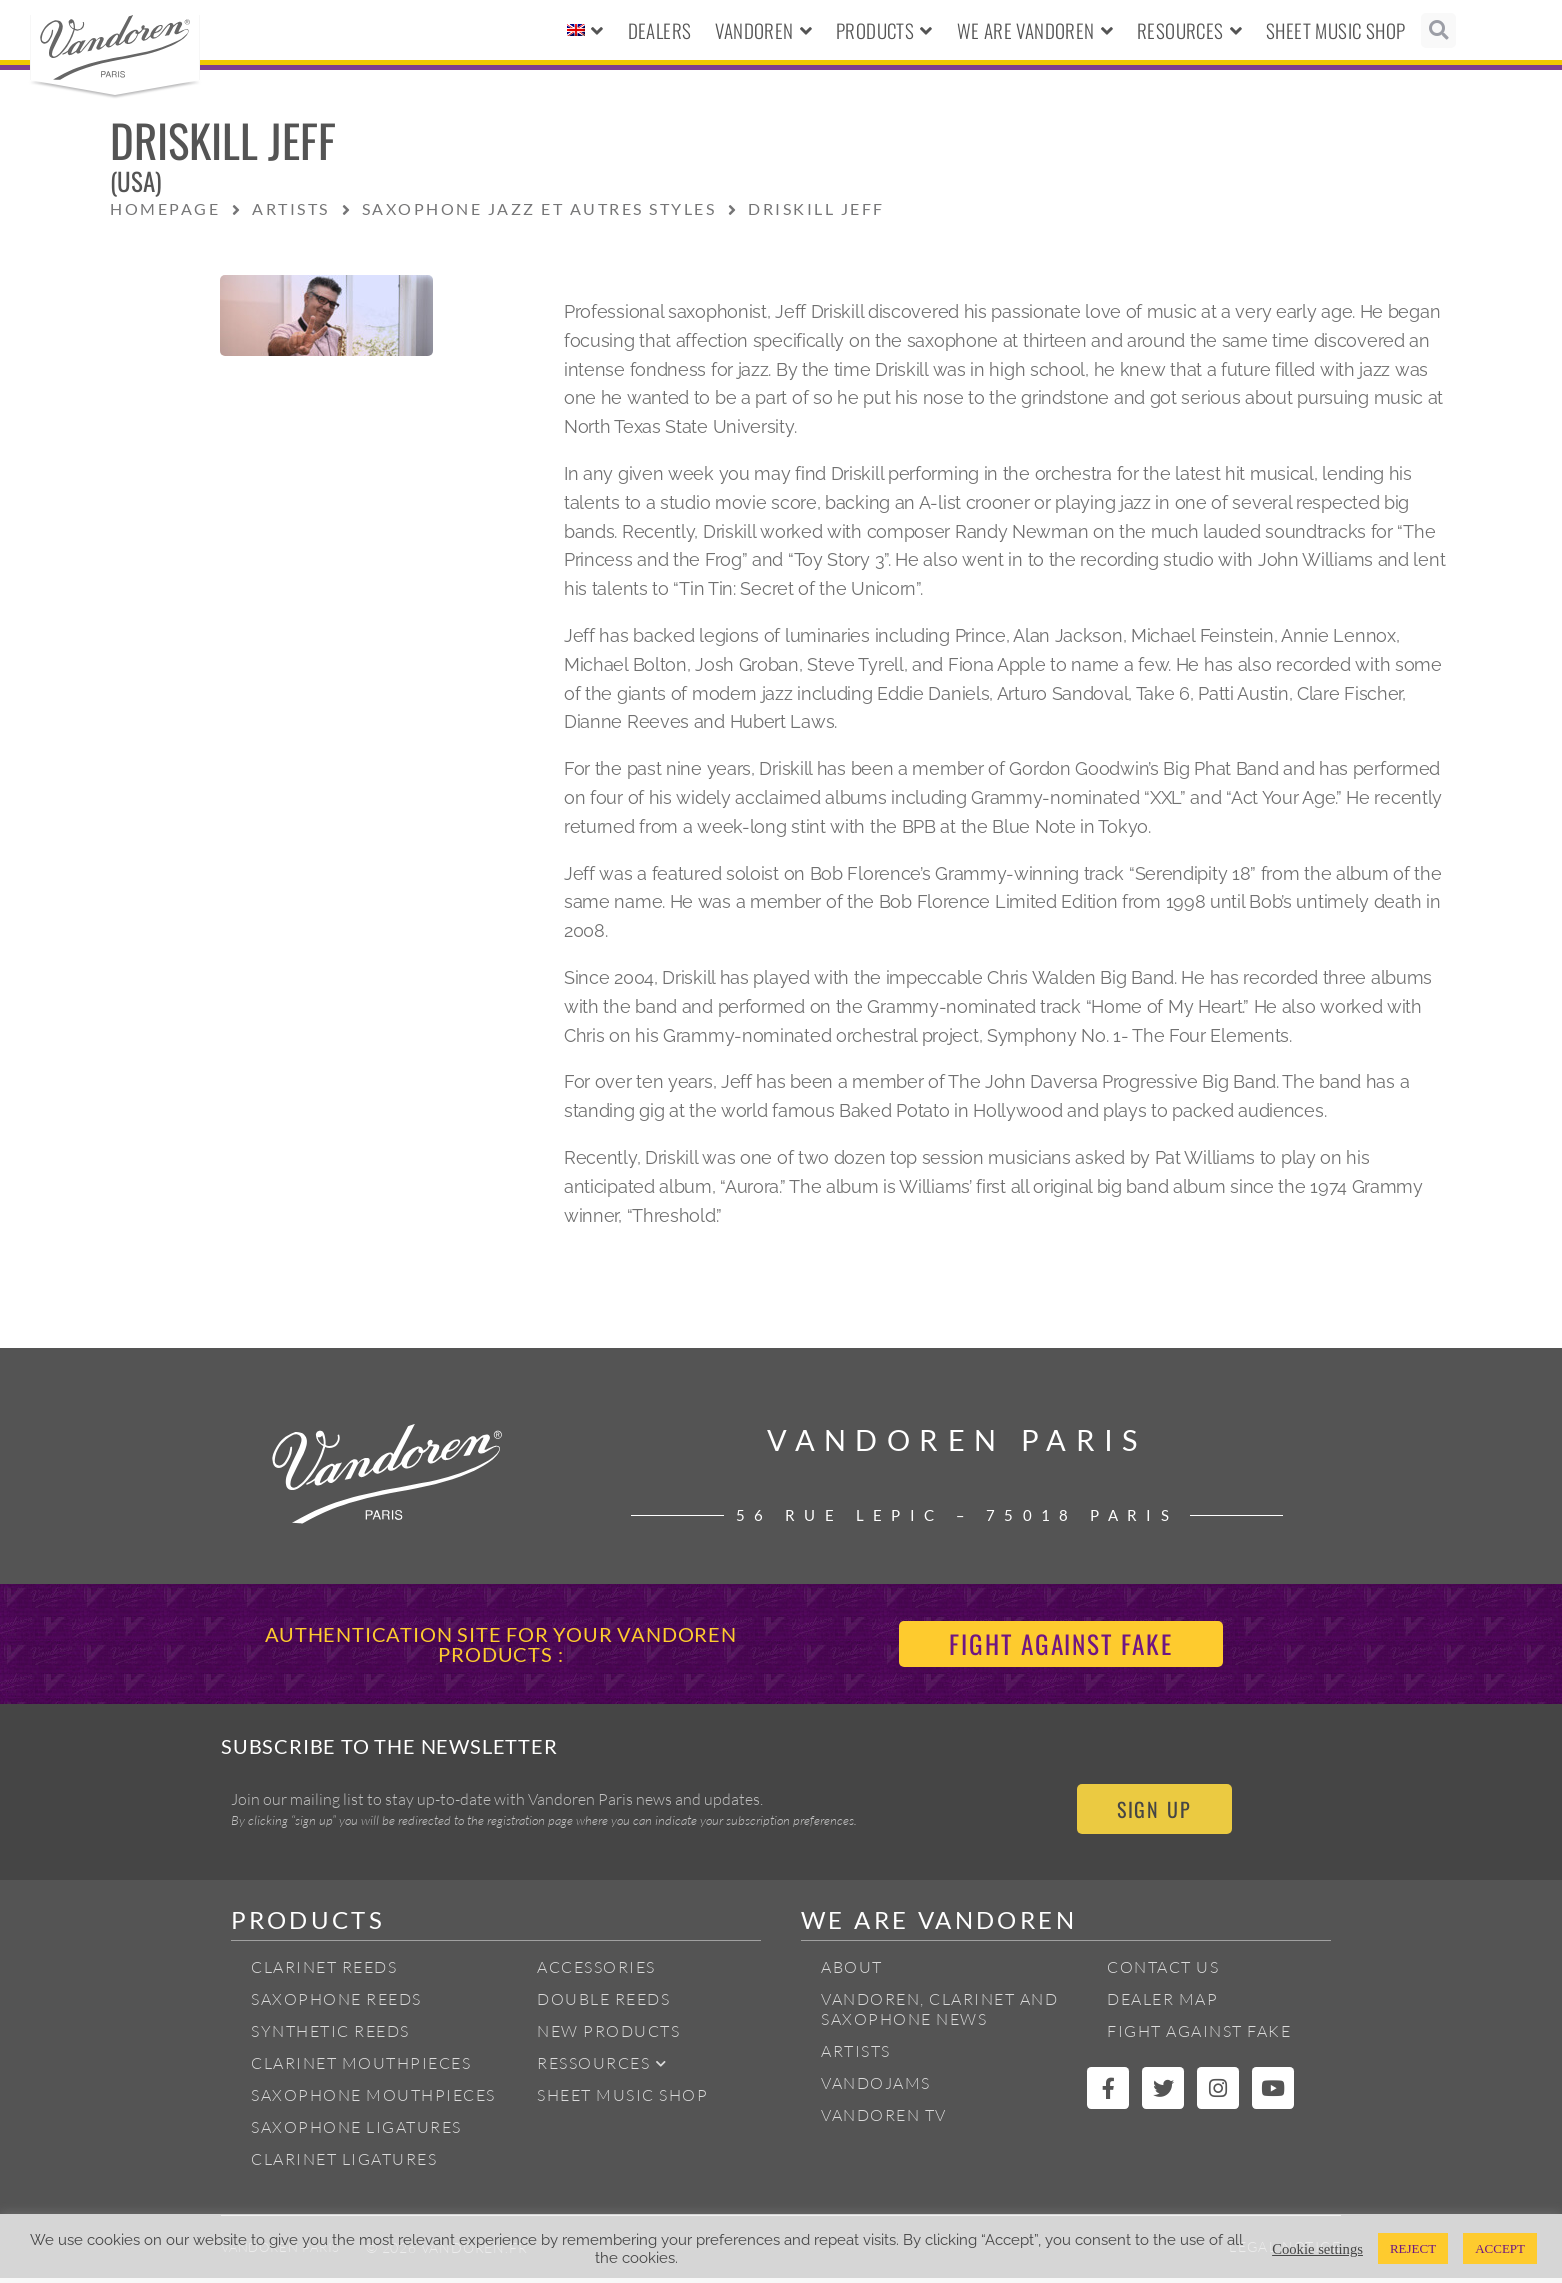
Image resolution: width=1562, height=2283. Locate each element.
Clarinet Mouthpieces (361, 2068)
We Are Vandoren (1035, 30)
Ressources (602, 2068)
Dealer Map (1162, 2004)
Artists (856, 2056)
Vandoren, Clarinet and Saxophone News (939, 2014)
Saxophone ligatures (356, 2132)
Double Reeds (603, 2004)
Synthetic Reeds (330, 2036)
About (852, 1972)
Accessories (596, 1972)
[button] (1438, 30)
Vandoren (763, 30)
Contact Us (1163, 1972)
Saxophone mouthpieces (373, 2100)
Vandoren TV (884, 2120)
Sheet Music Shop (1335, 30)
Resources (1189, 30)
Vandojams (876, 2088)
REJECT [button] (1413, 2248)
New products (608, 2036)
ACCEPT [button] (1500, 2248)
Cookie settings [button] (1317, 2249)
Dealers (660, 30)
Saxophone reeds (336, 2004)
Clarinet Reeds (324, 1972)
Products (884, 30)
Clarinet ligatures (344, 2164)
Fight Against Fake (1199, 2036)
